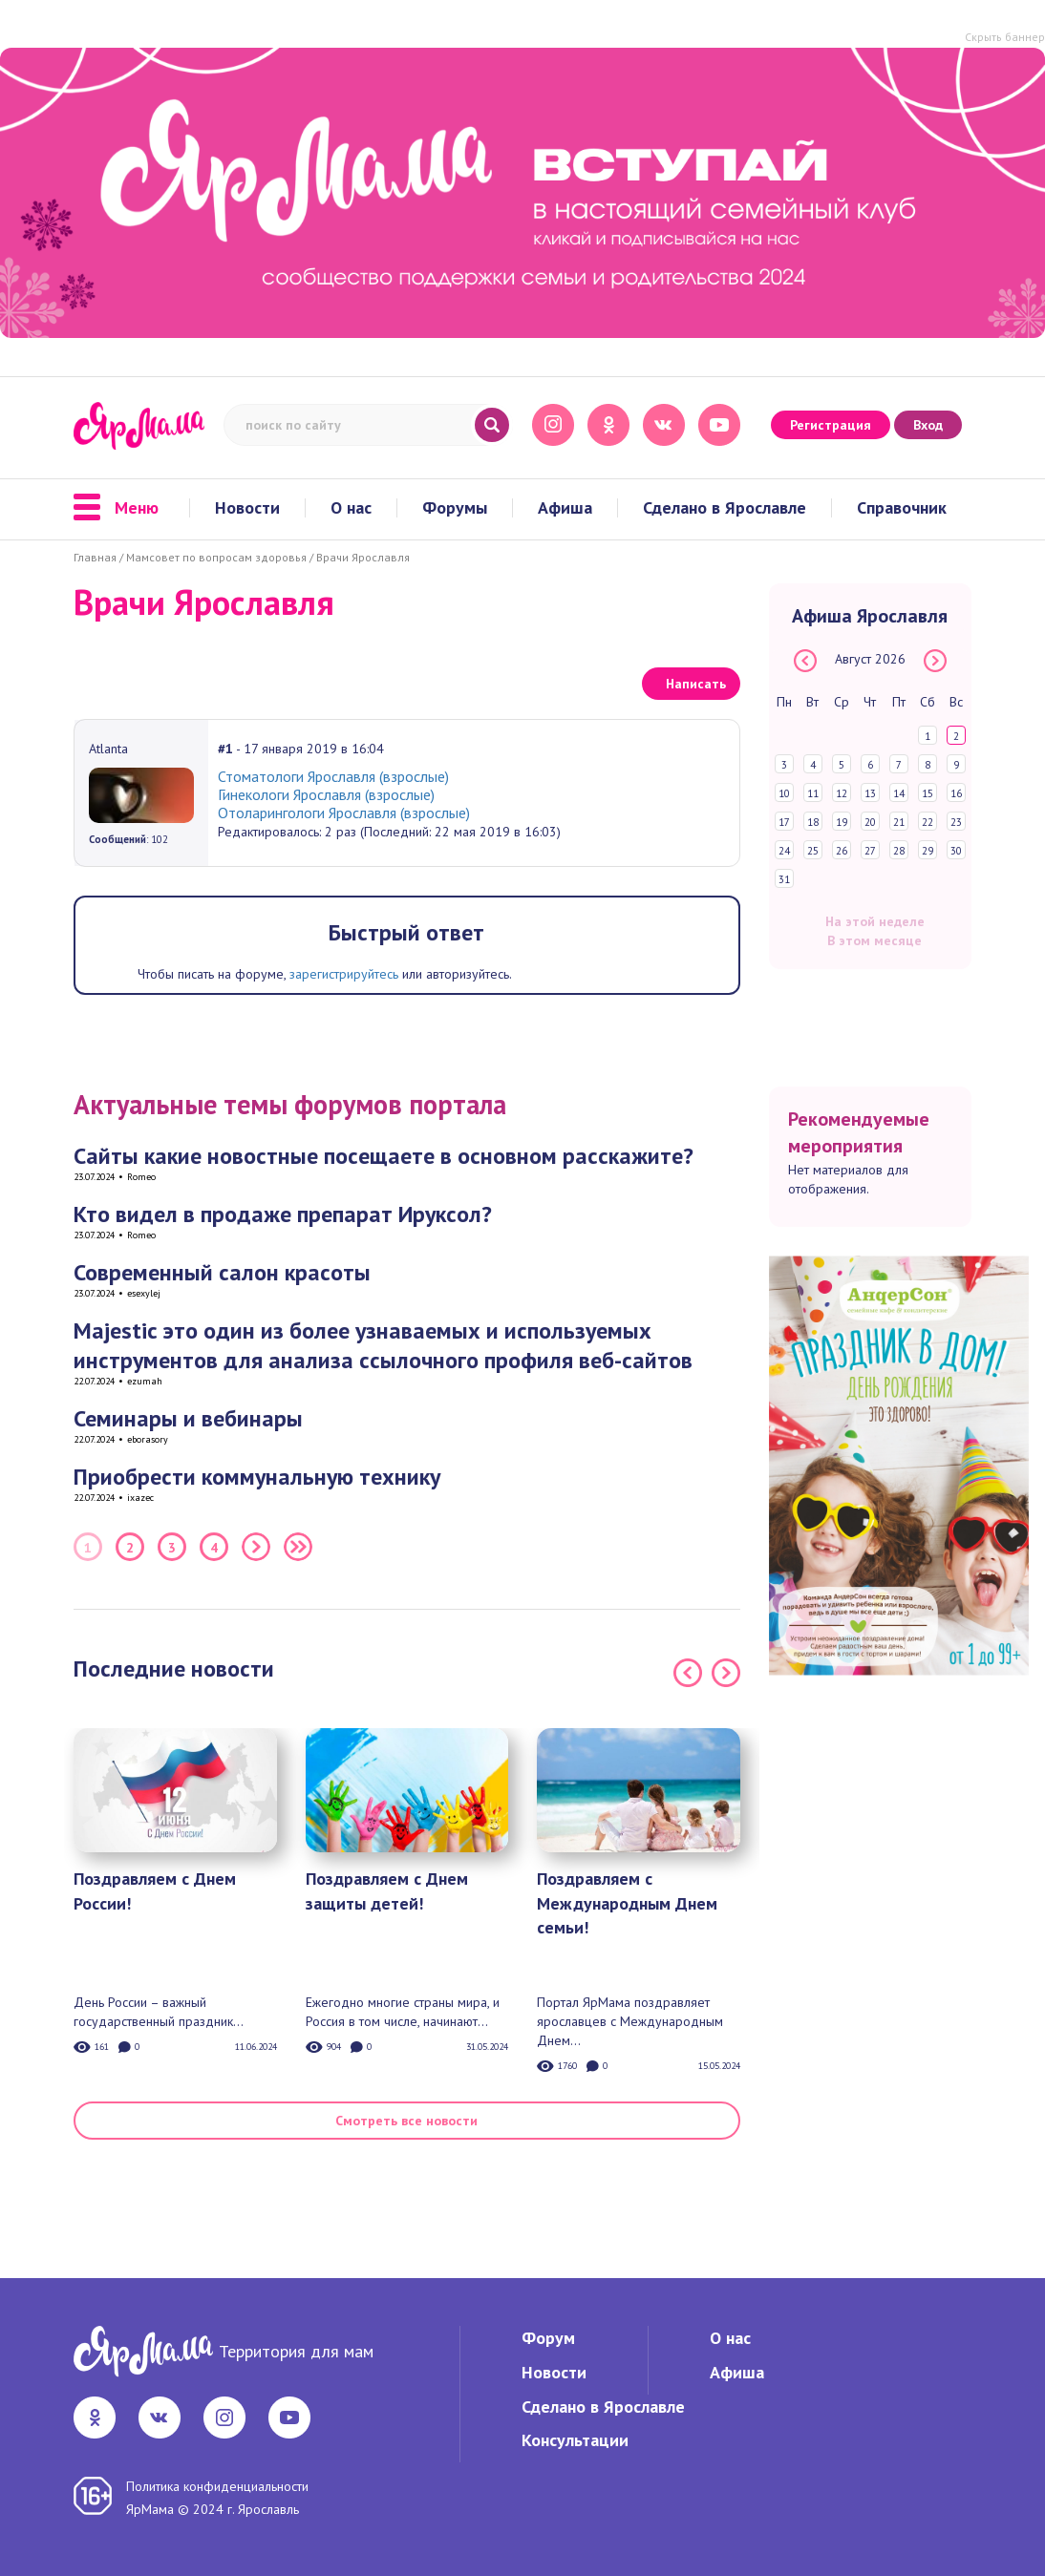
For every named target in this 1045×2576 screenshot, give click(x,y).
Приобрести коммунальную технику (257, 1476)
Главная (95, 557)
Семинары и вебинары (188, 1418)
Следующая (256, 1546)
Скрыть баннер (1005, 37)
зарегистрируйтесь (343, 973)
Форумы (454, 507)
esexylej (143, 1293)
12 (841, 793)
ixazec (140, 1497)
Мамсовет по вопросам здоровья (216, 557)
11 (813, 793)
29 (927, 850)
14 (899, 793)
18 (813, 822)
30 (956, 850)
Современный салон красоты (222, 1272)
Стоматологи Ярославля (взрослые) (333, 776)
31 (784, 879)
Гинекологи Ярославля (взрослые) (326, 794)
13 (870, 793)
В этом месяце (874, 940)
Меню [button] (116, 507)
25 (813, 850)
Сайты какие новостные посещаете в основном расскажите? (383, 1156)
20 (870, 822)
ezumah (144, 1381)
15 (927, 793)
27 (870, 850)
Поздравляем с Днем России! (155, 1891)
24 (784, 850)
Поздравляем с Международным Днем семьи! (627, 1903)
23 (956, 822)
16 (956, 793)
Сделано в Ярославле (724, 507)
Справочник (902, 507)
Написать (696, 683)
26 (841, 850)
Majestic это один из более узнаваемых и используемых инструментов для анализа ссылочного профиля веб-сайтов (383, 1345)
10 (784, 793)
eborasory (147, 1439)
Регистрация (830, 424)
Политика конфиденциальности (217, 2486)
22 (927, 822)
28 (899, 850)
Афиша (565, 507)
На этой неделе (875, 921)
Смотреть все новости (406, 2120)
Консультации (575, 2440)
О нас (351, 507)
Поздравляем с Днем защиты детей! (387, 1891)
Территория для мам (296, 2351)
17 (784, 822)
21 (899, 822)
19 (841, 822)
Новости (247, 507)
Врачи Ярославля (363, 557)
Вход (928, 424)
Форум (548, 2338)
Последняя (298, 1546)
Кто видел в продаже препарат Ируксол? (283, 1214)
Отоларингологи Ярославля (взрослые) (344, 812)
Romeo (141, 1177)
